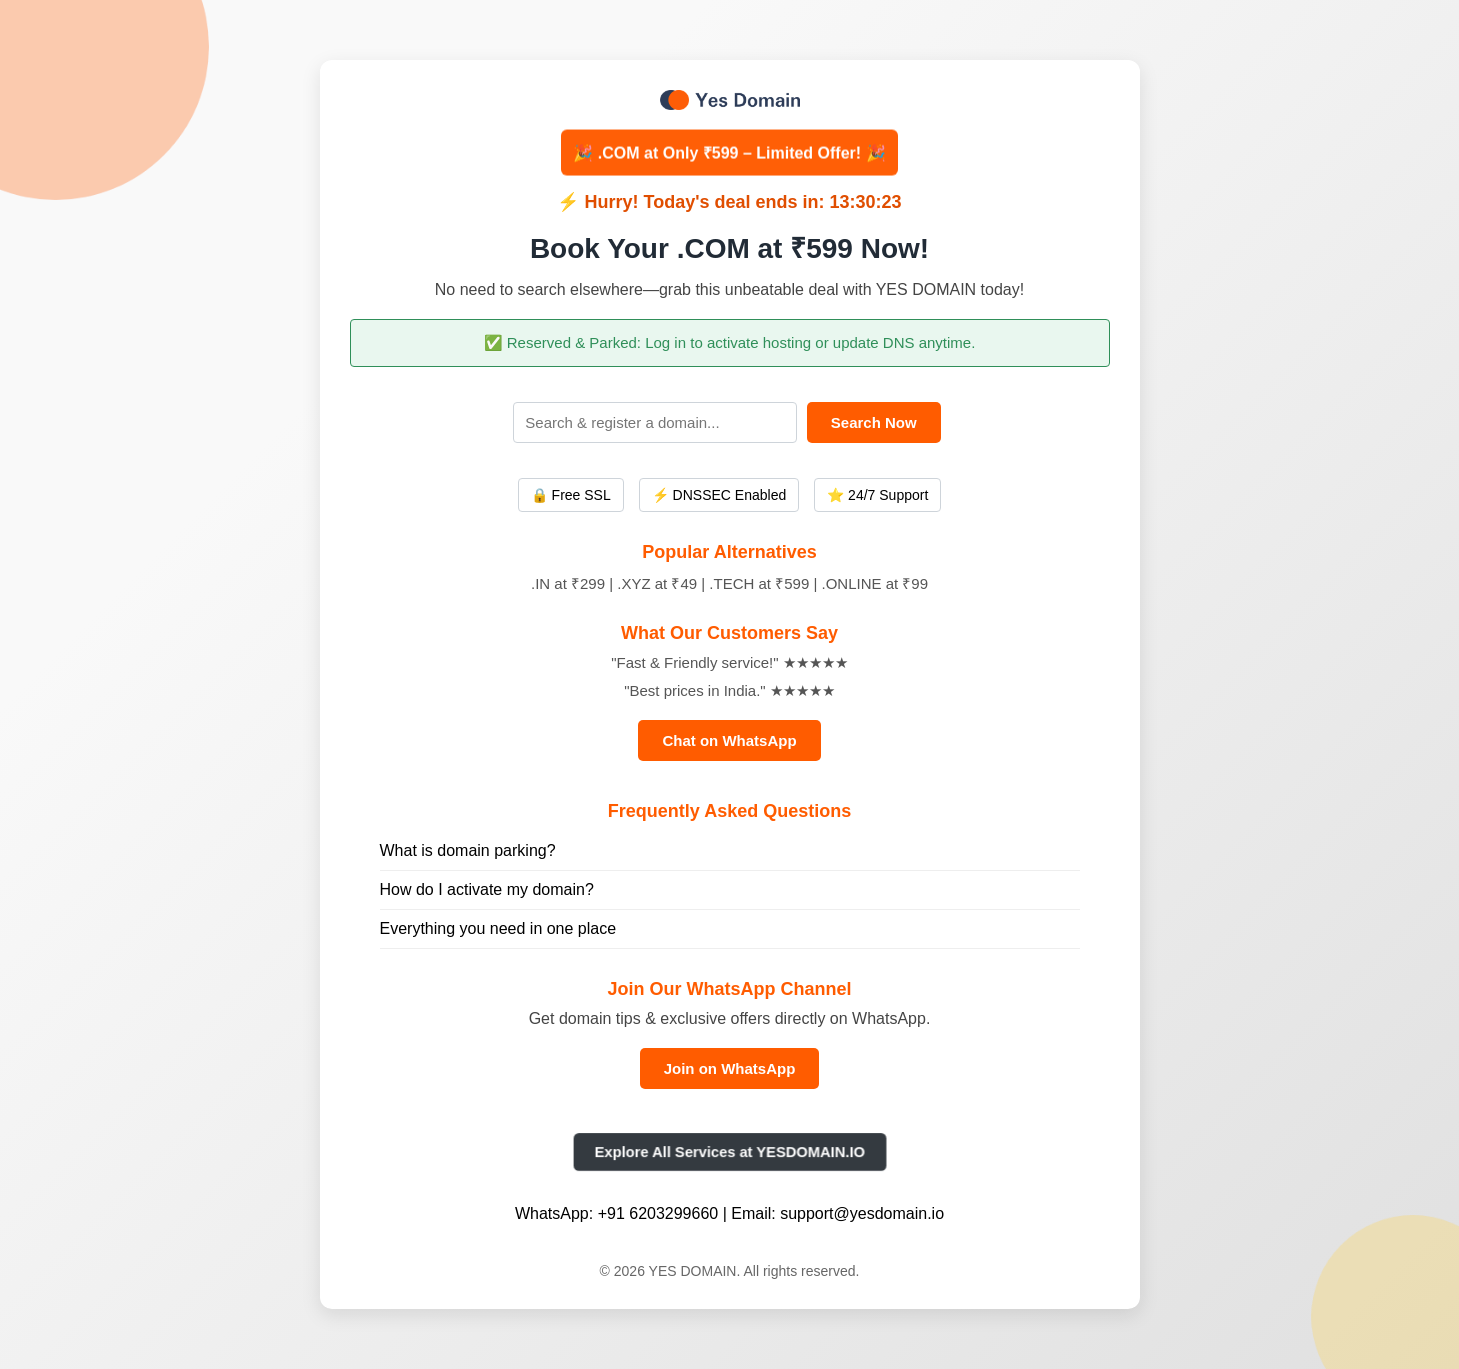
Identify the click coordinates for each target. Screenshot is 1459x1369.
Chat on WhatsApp (729, 740)
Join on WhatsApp (730, 1068)
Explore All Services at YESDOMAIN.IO (729, 1151)
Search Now (874, 422)
